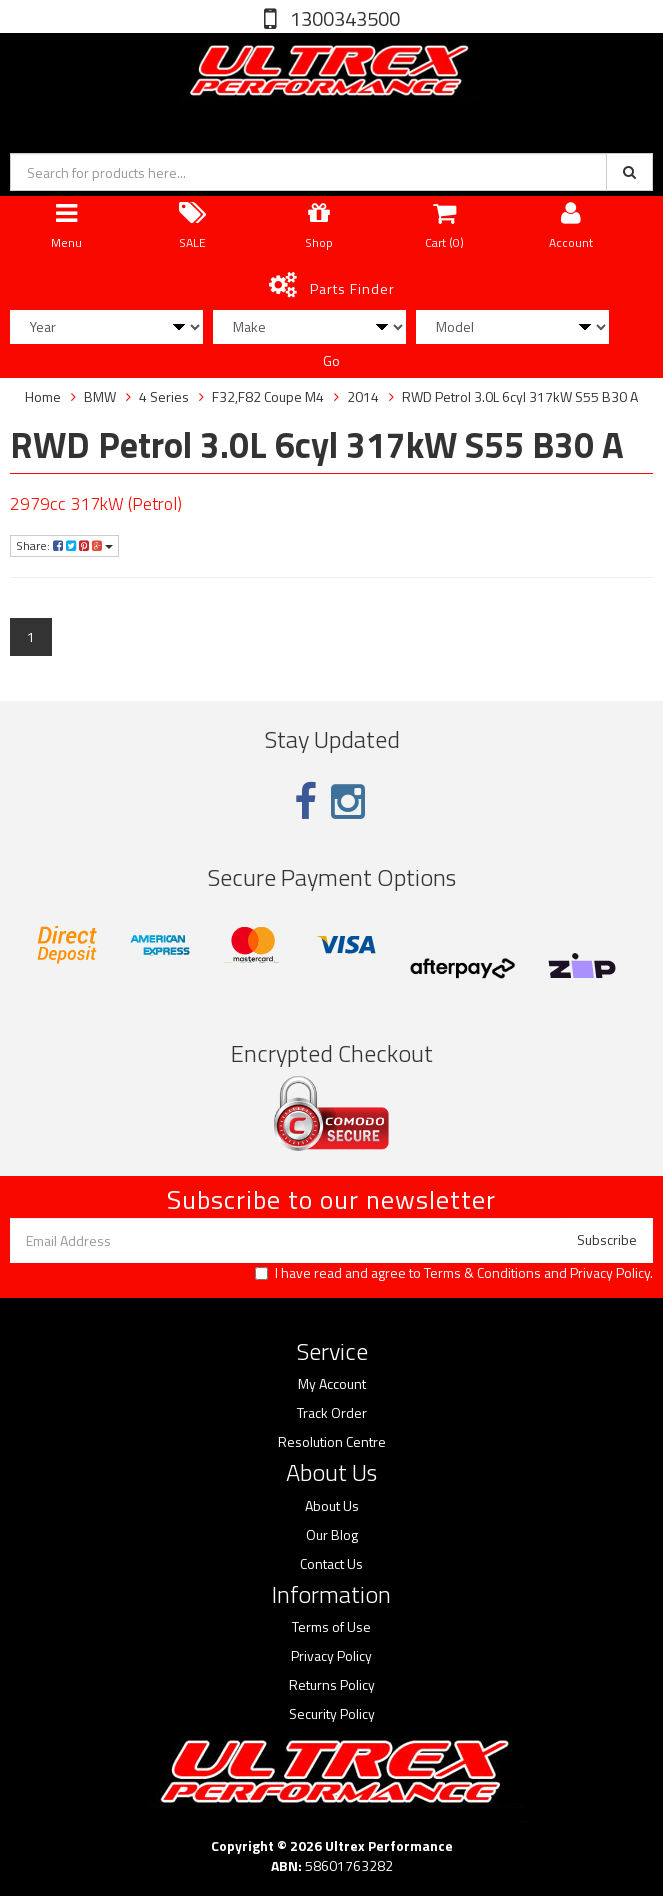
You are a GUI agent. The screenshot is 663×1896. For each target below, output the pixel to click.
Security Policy (332, 1714)
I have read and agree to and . (454, 1273)
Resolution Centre (332, 1442)
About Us (332, 1506)
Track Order (332, 1413)
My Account (332, 1384)
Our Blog (332, 1535)
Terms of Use (331, 1627)
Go (331, 360)
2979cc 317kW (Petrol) (96, 503)
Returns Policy (332, 1685)
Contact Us (331, 1564)
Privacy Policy (610, 1272)
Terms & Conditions (482, 1272)
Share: (64, 545)
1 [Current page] (31, 636)
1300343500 (343, 18)
